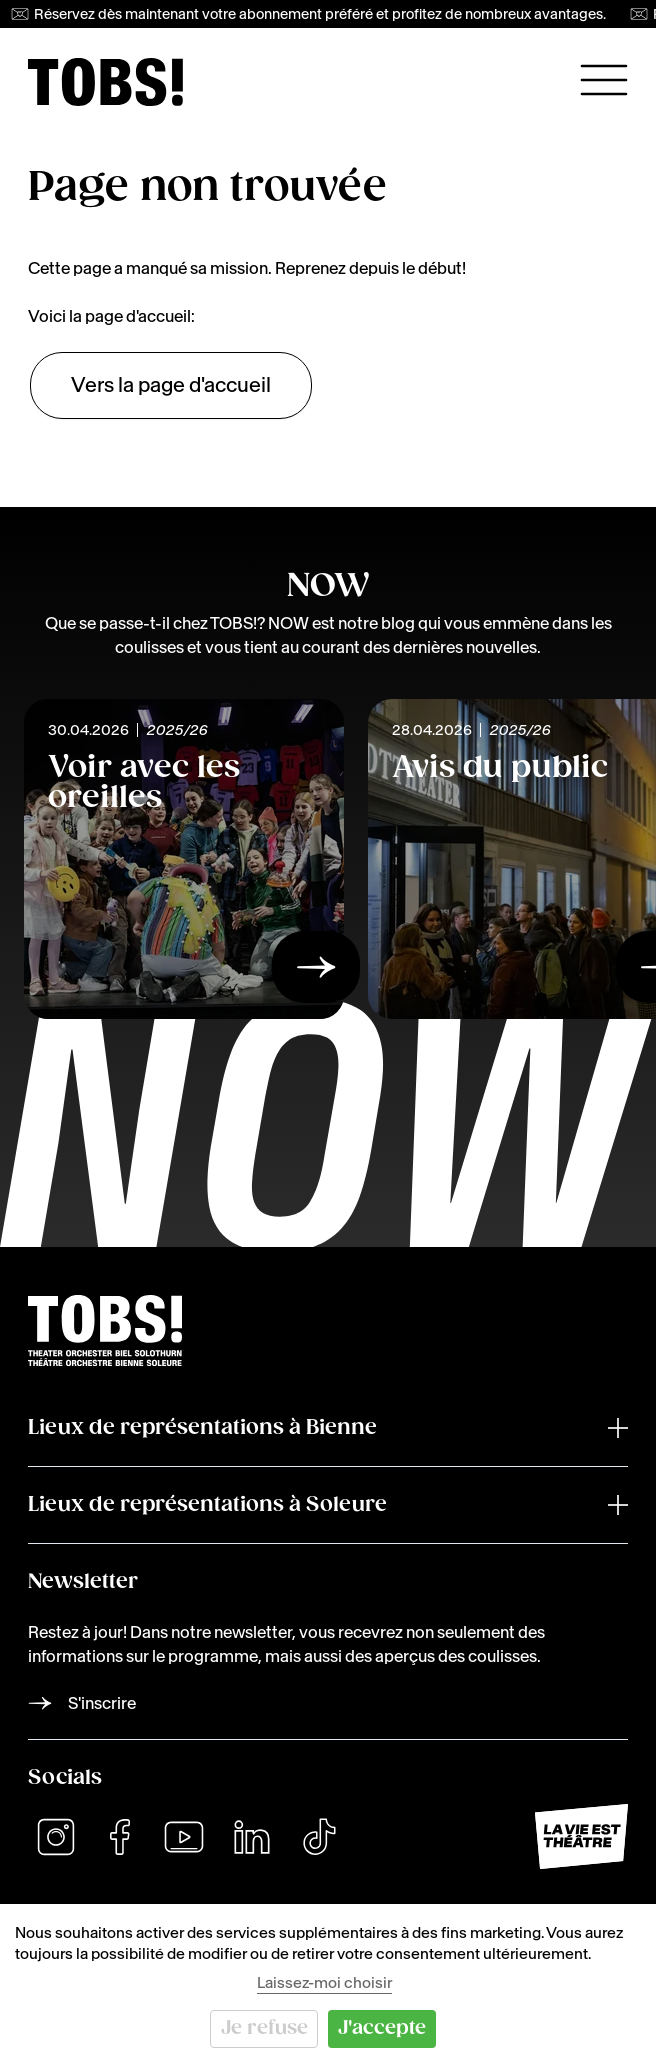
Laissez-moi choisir (324, 1982)
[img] (105, 82)
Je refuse (264, 2028)
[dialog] (328, 1983)
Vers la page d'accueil (171, 385)
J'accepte (382, 2028)
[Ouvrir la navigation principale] (604, 80)
